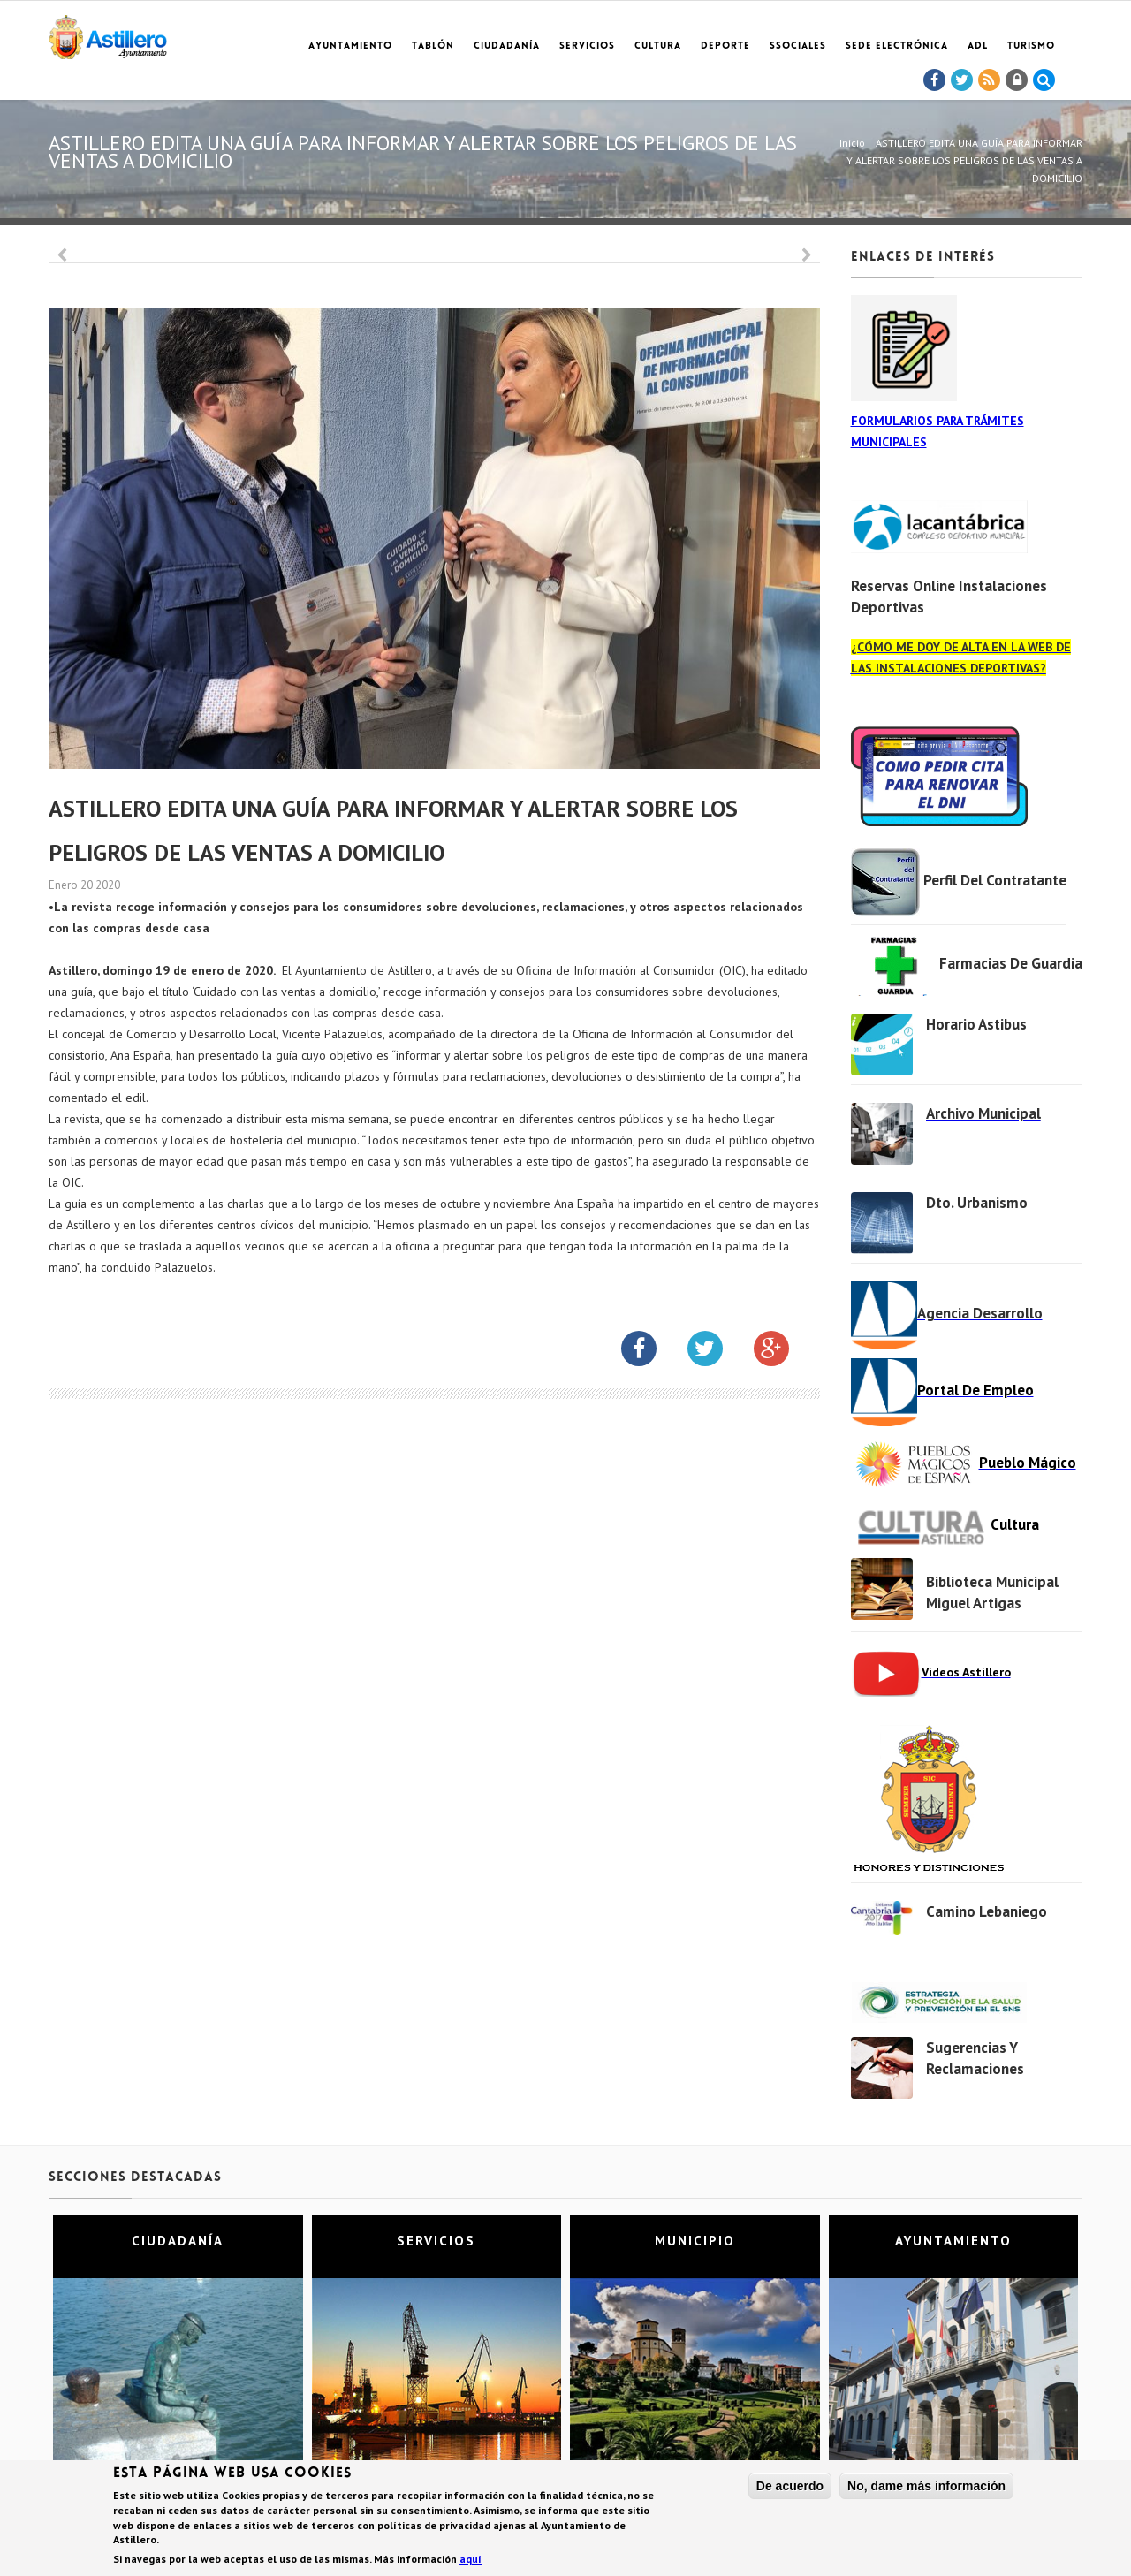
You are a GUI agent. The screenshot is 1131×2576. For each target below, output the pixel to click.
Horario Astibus (976, 1024)
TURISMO (1031, 46)
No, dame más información (926, 2486)
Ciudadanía (507, 46)
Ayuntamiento (350, 46)
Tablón (433, 46)
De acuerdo (790, 2486)
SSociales (798, 46)
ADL (978, 46)
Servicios (587, 46)
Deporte (725, 46)
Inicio (852, 142)
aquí (470, 2559)
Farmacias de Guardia (1010, 963)
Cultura (657, 46)
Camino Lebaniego (986, 1911)
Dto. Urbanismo (977, 1202)
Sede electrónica (897, 46)
